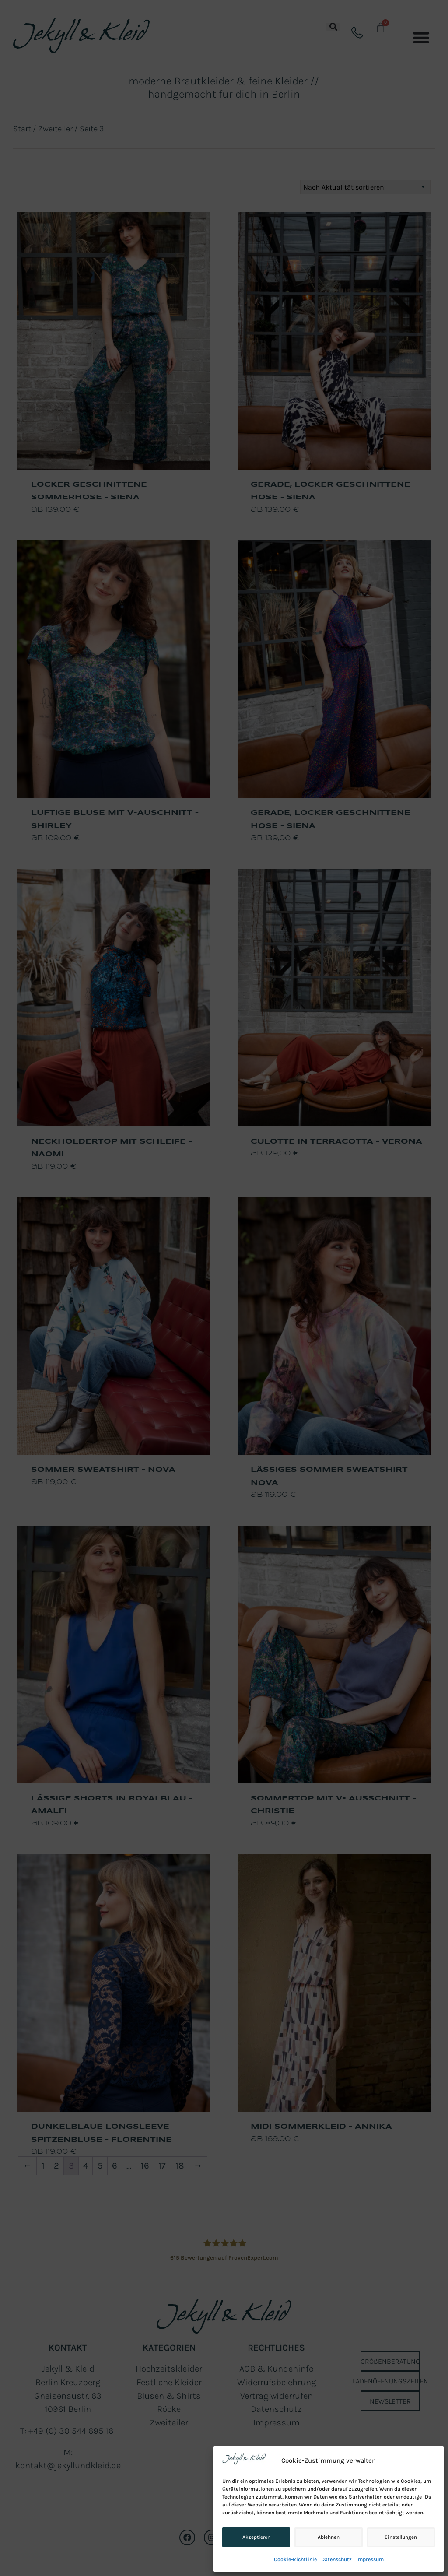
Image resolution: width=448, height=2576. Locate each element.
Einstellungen (401, 2537)
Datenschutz (336, 2559)
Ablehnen (328, 2537)
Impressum (370, 2559)
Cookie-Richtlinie (295, 2559)
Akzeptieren (256, 2537)
